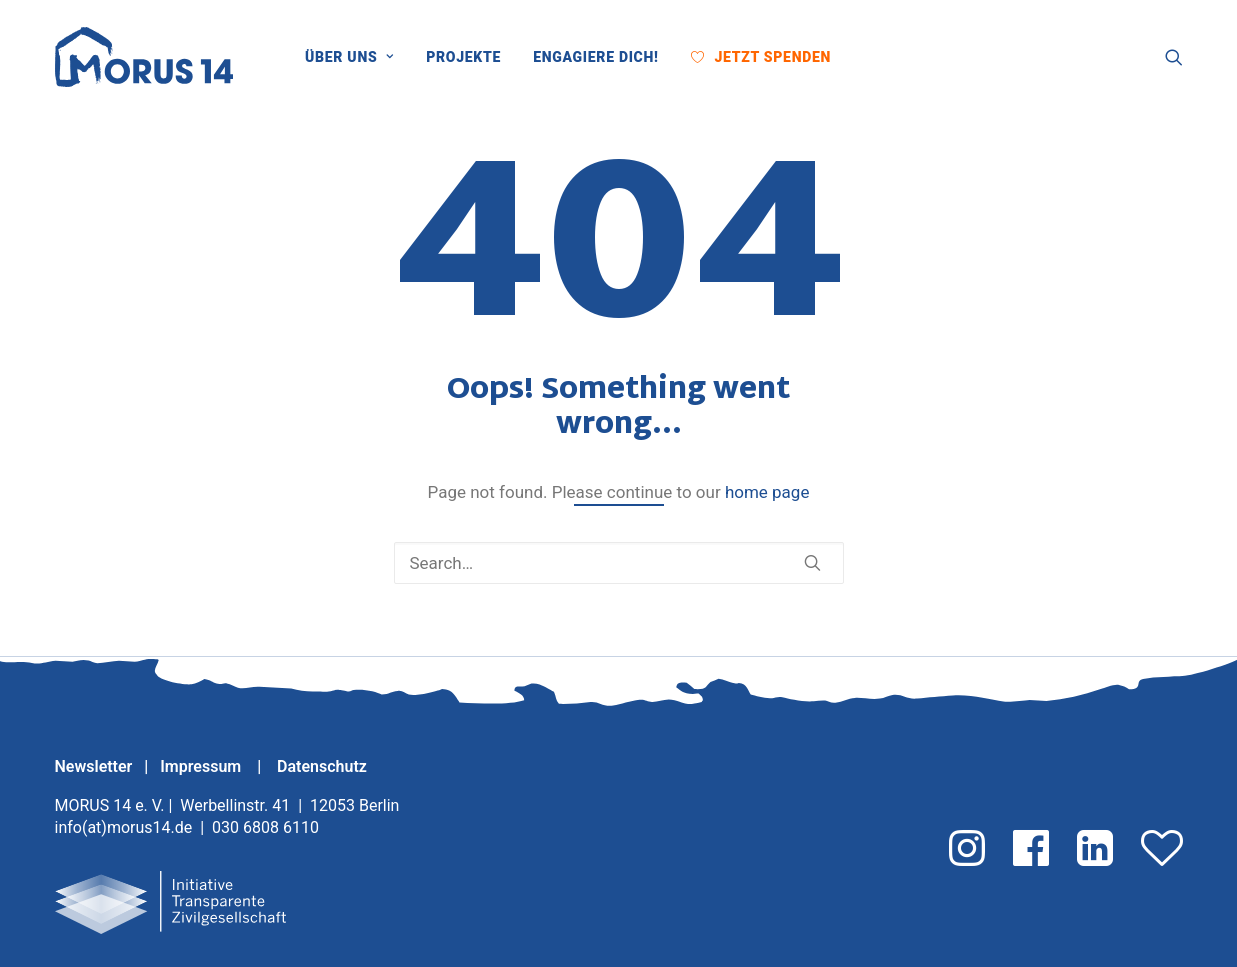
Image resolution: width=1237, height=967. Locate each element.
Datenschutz (322, 766)
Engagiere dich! (595, 57)
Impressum (202, 766)
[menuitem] (356, 57)
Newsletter (94, 766)
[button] (862, 57)
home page (767, 492)
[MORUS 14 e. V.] (144, 57)
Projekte (463, 57)
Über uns (349, 57)
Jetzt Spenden (772, 57)
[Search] (619, 563)
